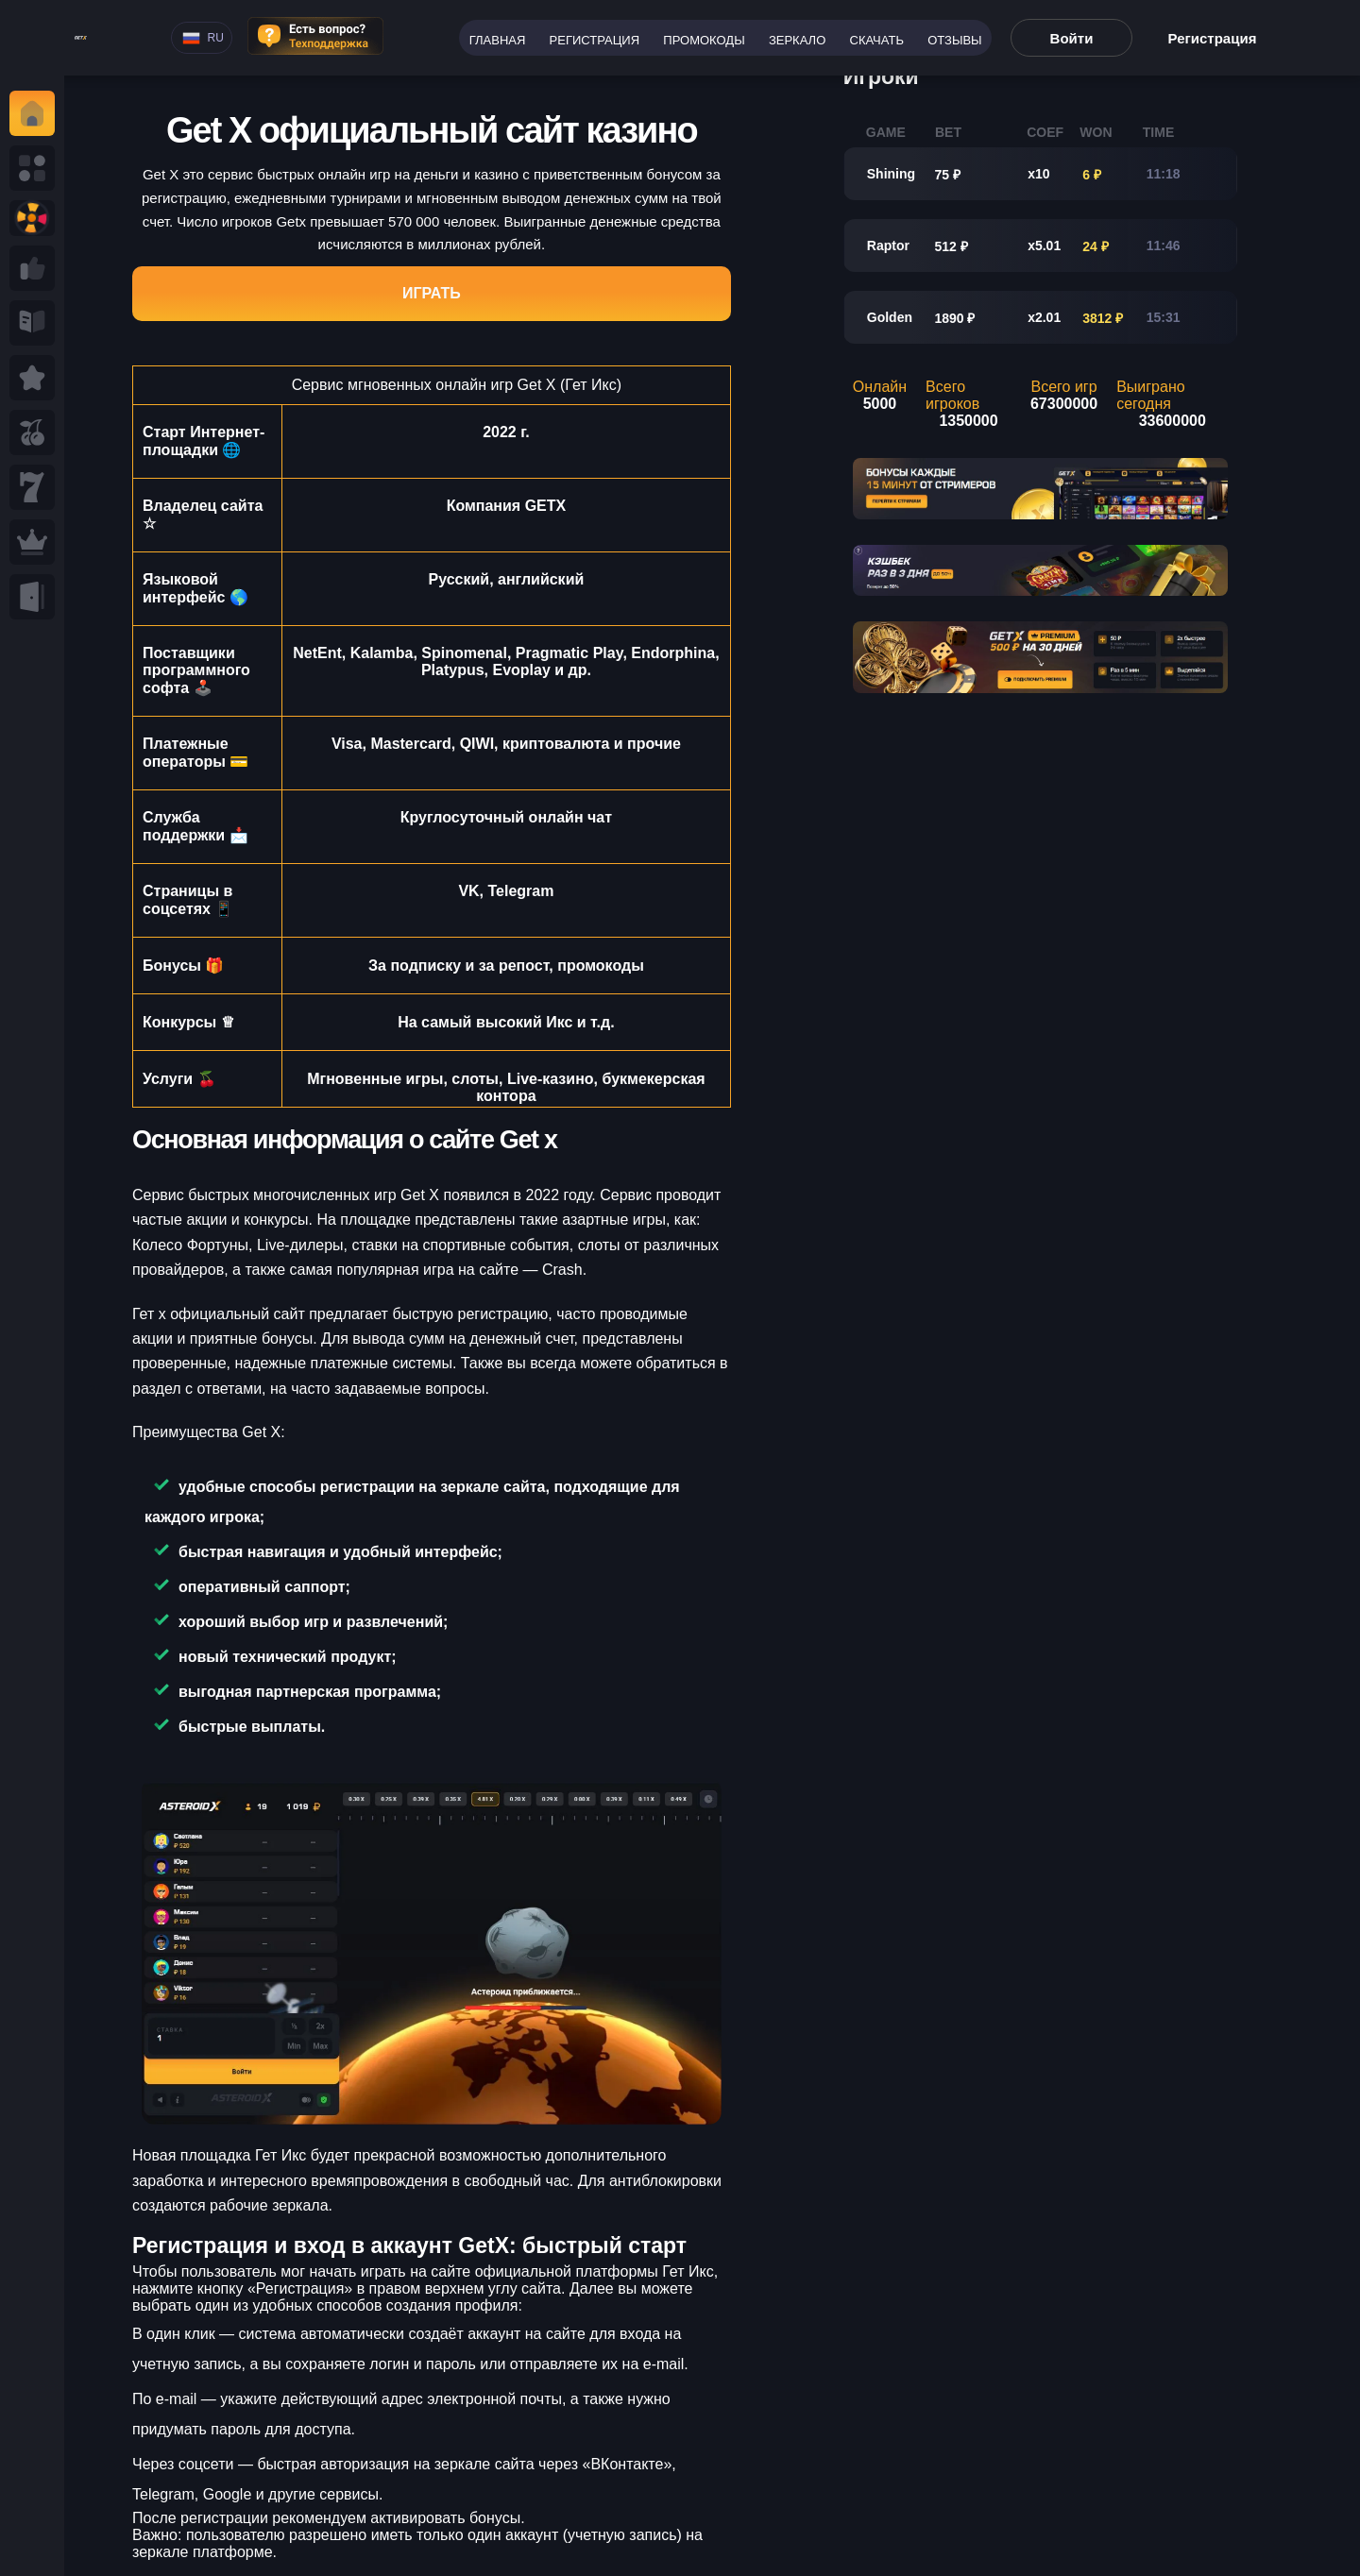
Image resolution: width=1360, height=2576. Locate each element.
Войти (1072, 38)
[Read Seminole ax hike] (32, 542)
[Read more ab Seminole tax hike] (32, 323)
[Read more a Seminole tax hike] (32, 268)
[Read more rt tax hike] (81, 37)
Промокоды (703, 40)
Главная (497, 40)
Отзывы (954, 40)
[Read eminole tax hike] (32, 487)
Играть (431, 293)
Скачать (877, 40)
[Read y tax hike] (32, 113)
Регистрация (594, 40)
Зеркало (797, 40)
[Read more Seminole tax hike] (32, 432)
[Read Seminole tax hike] (32, 377)
